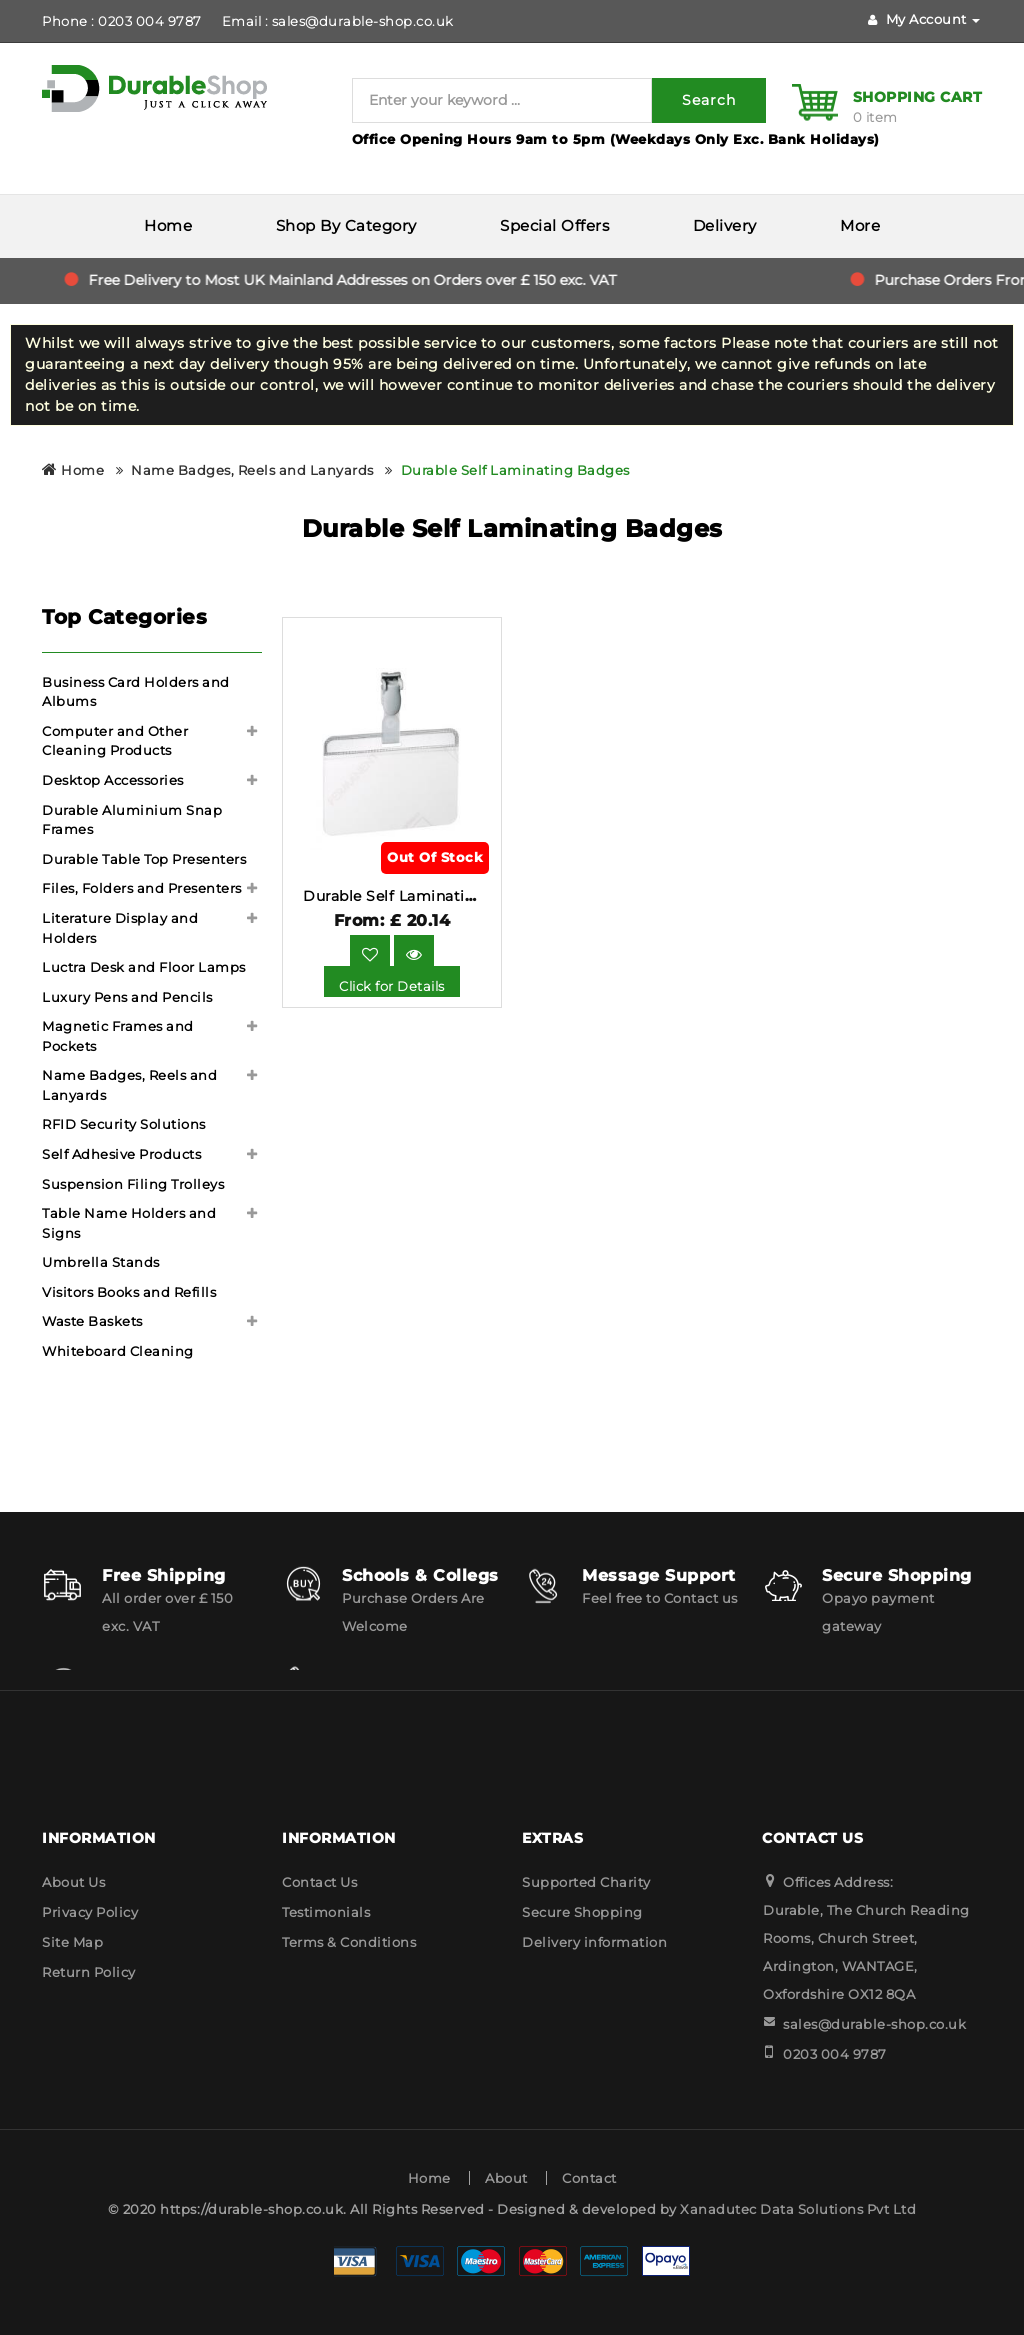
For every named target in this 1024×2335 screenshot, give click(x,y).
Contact (589, 2178)
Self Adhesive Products (121, 1154)
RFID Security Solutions (124, 1124)
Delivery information (594, 1942)
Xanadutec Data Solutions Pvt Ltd (798, 2209)
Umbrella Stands (101, 1262)
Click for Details (392, 986)
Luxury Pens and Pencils (127, 997)
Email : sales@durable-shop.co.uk (338, 21)
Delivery (725, 225)
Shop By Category (346, 225)
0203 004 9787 (835, 2054)
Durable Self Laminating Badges (515, 470)
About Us (73, 1882)
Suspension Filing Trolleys (133, 1184)
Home (168, 225)
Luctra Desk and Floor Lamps (144, 967)
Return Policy (89, 1972)
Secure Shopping (582, 1912)
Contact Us (319, 1882)
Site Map (72, 1942)
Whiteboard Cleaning (118, 1351)
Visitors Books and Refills (129, 1292)
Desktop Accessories (113, 780)
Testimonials (326, 1912)
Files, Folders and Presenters (142, 888)
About (506, 2178)
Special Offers (554, 225)
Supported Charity (586, 1882)
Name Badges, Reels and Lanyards (252, 470)
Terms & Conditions (349, 1942)
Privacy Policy (90, 1912)
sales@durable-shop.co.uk (874, 2024)
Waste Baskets (92, 1321)
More (860, 225)
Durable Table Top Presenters (144, 859)
